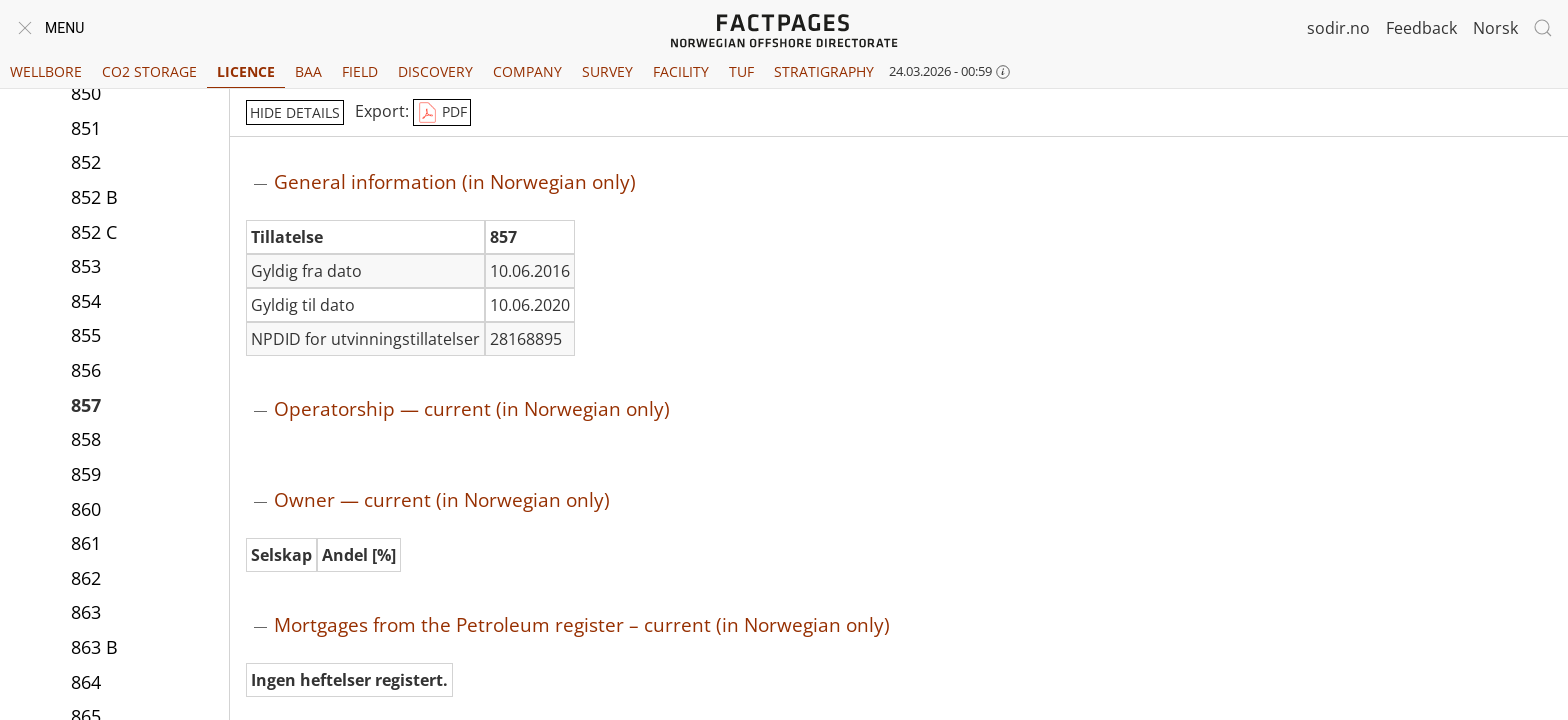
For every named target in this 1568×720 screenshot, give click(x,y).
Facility (681, 71)
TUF (741, 71)
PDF (442, 113)
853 (86, 266)
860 (86, 509)
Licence (246, 71)
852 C (94, 232)
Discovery (435, 71)
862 (86, 578)
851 (86, 128)
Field (360, 71)
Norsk (1495, 28)
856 (86, 370)
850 (86, 93)
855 (86, 335)
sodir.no (1338, 28)
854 (86, 301)
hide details (295, 112)
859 (86, 474)
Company (527, 71)
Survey (607, 71)
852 (86, 162)
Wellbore (46, 71)
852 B (94, 197)
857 (86, 405)
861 (86, 543)
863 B (94, 647)
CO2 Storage (149, 71)
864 (86, 682)
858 (86, 439)
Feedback (1421, 28)
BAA (308, 71)
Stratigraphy (824, 71)
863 (86, 612)
